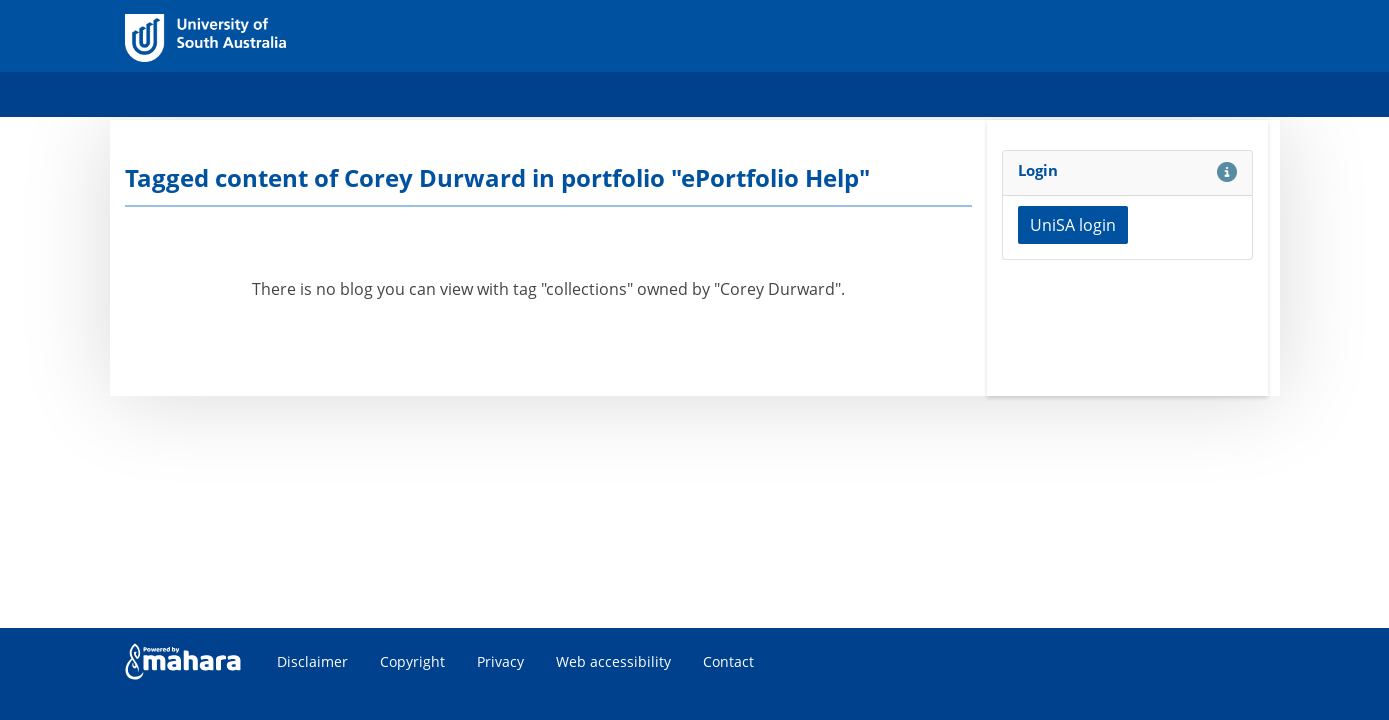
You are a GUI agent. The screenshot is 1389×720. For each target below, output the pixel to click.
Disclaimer (312, 661)
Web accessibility (613, 661)
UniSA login (1073, 225)
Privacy (500, 661)
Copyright (412, 661)
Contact (728, 661)
